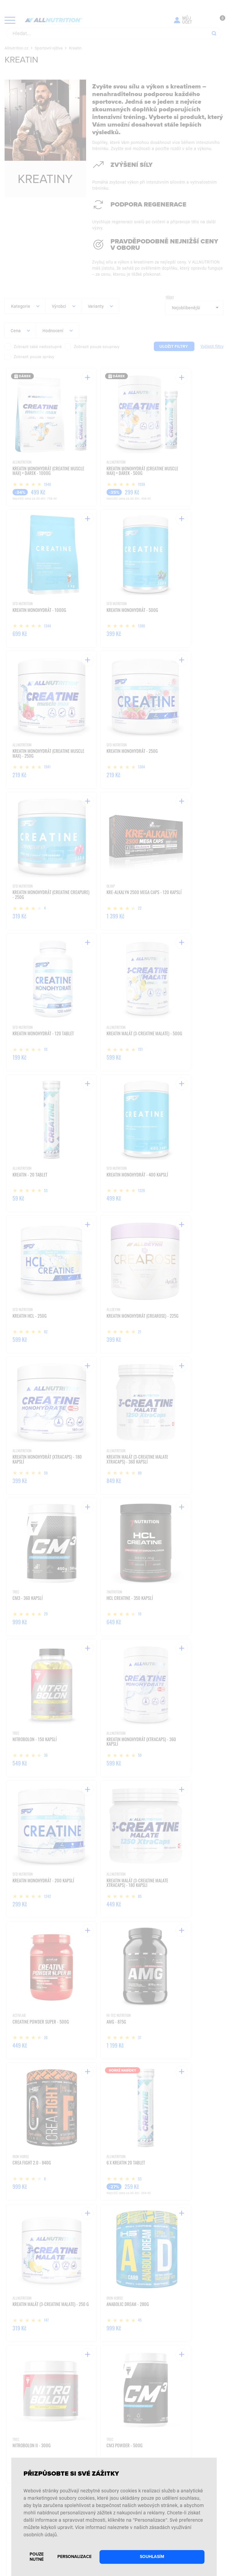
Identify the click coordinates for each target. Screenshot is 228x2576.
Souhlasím (152, 2556)
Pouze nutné (37, 2557)
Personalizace (74, 2556)
